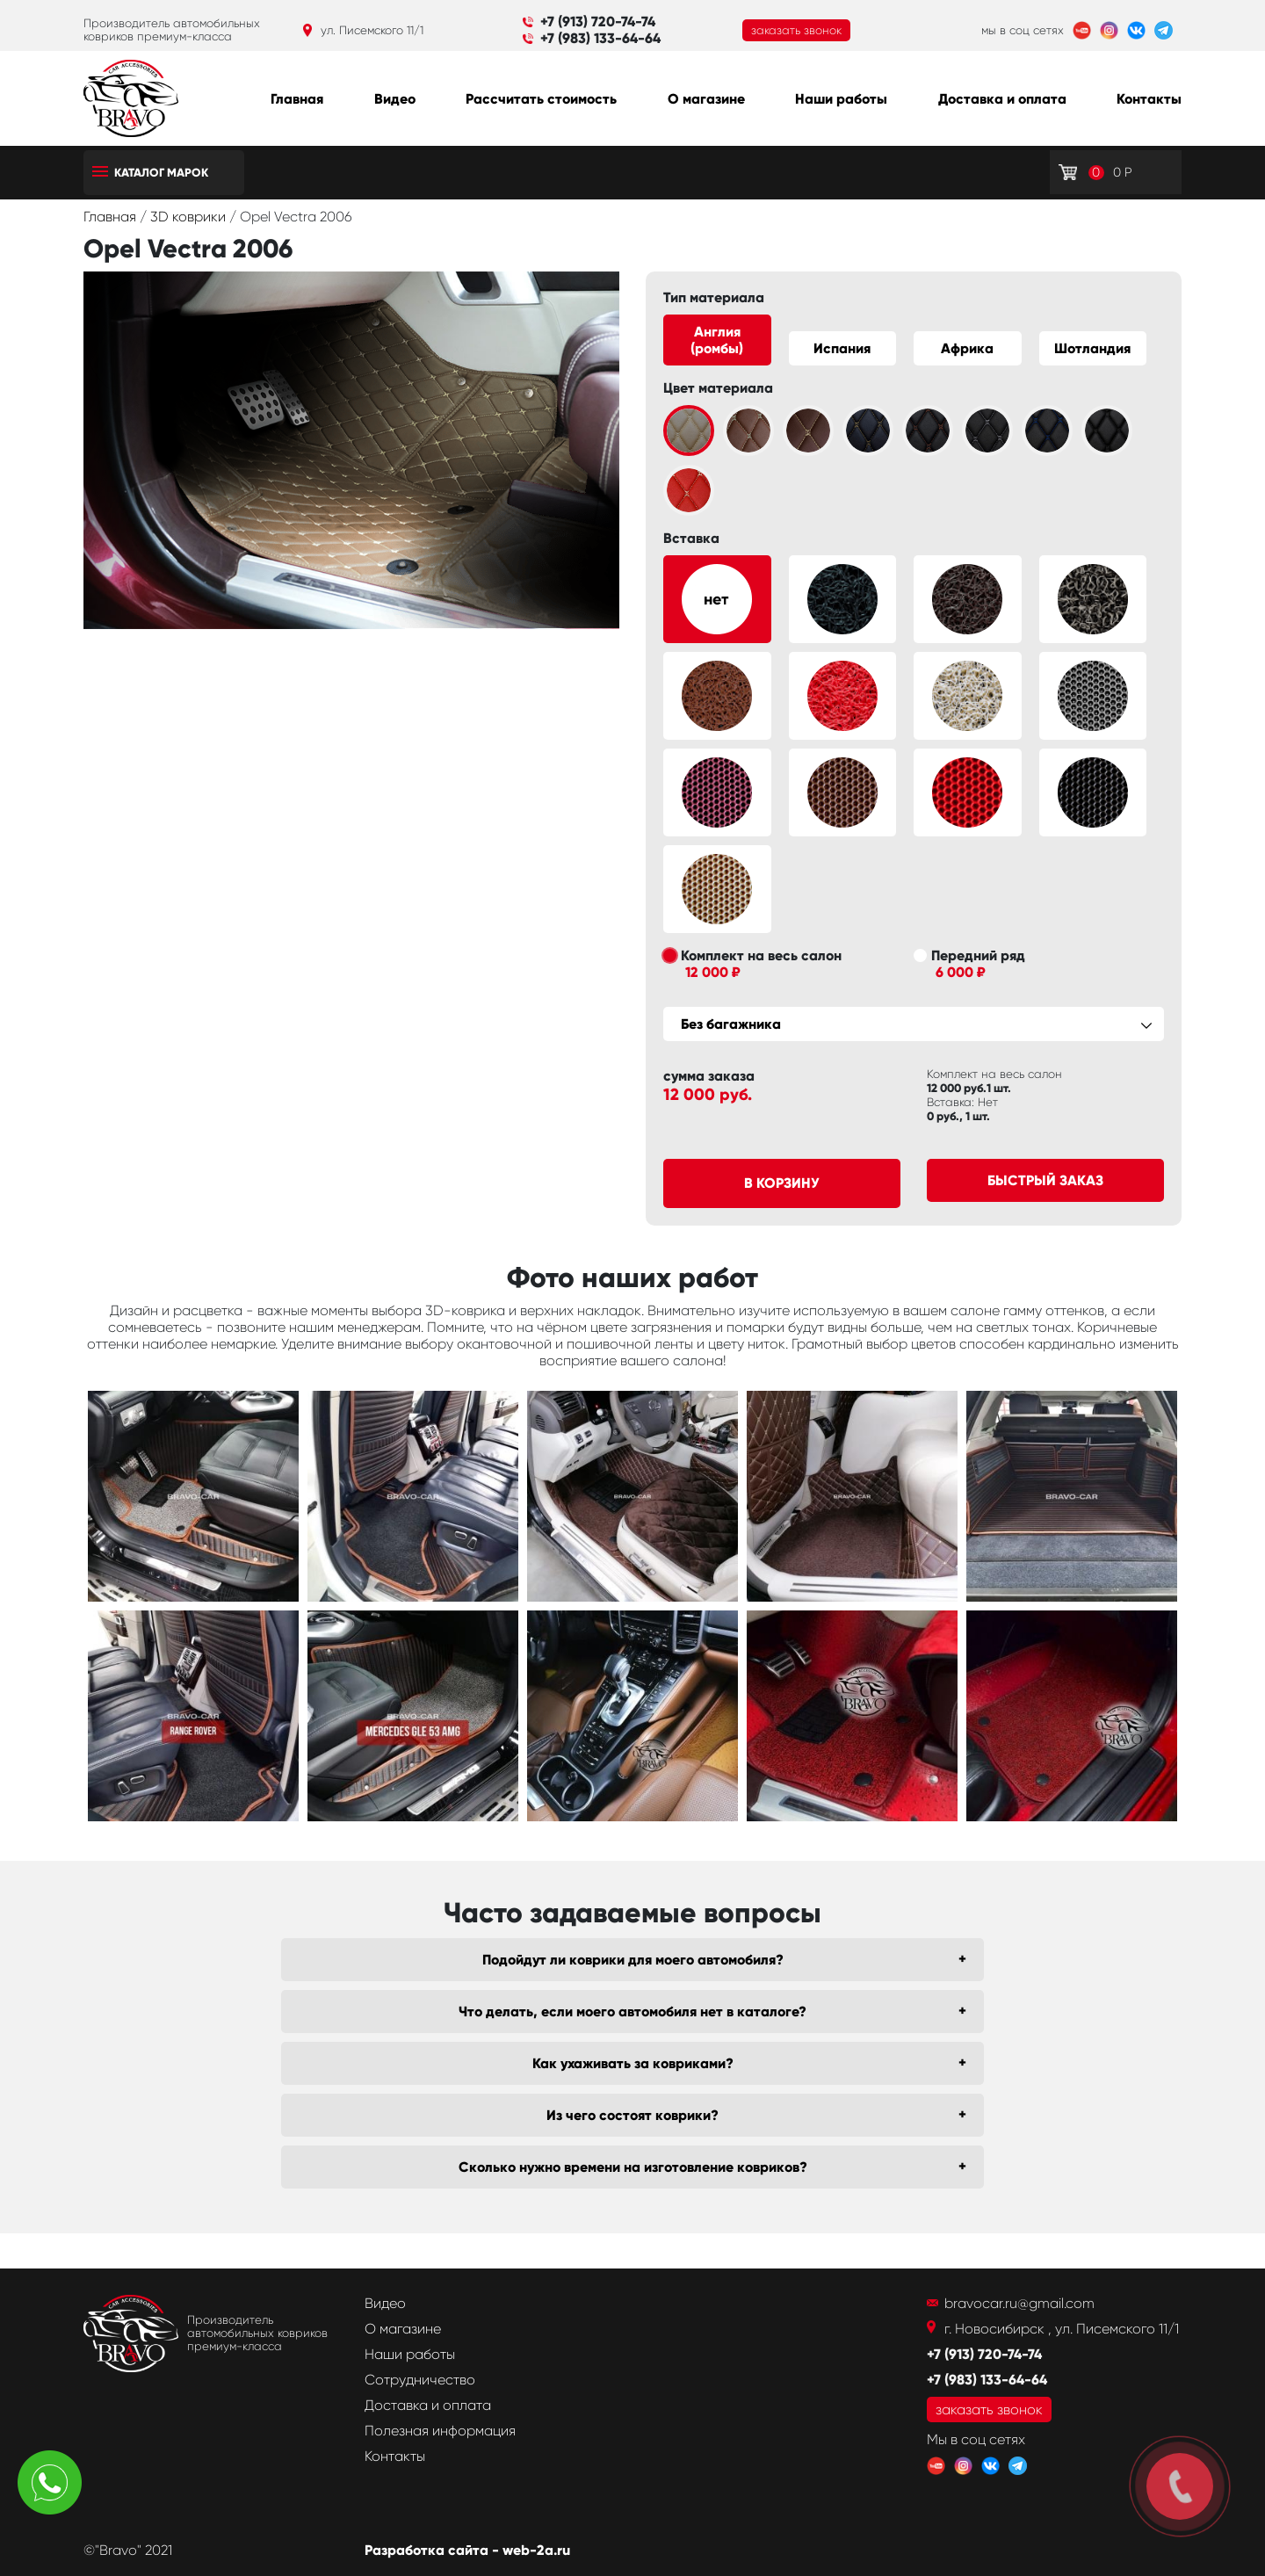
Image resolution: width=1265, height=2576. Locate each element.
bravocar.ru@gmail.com (1019, 2303)
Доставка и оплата (1002, 98)
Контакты (1149, 98)
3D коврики (189, 216)
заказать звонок (796, 30)
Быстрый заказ (1045, 1180)
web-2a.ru (536, 2550)
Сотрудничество (420, 2379)
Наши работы (841, 98)
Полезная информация (440, 2430)
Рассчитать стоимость (541, 98)
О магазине (706, 98)
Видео (395, 98)
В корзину (782, 1183)
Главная (297, 98)
